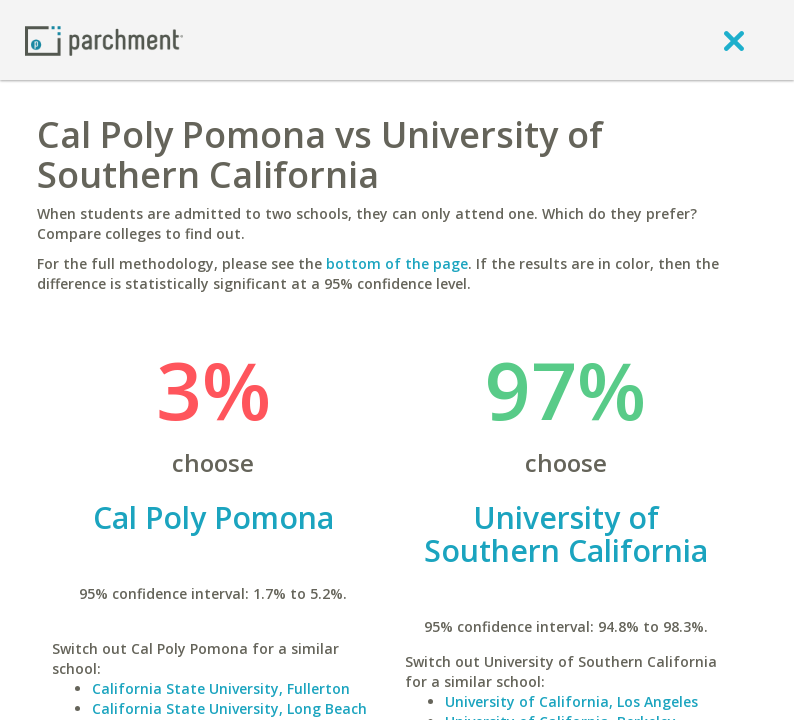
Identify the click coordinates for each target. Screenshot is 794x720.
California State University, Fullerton (221, 688)
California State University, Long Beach (229, 708)
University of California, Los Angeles (571, 701)
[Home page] (104, 39)
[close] (734, 40)
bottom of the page (397, 263)
